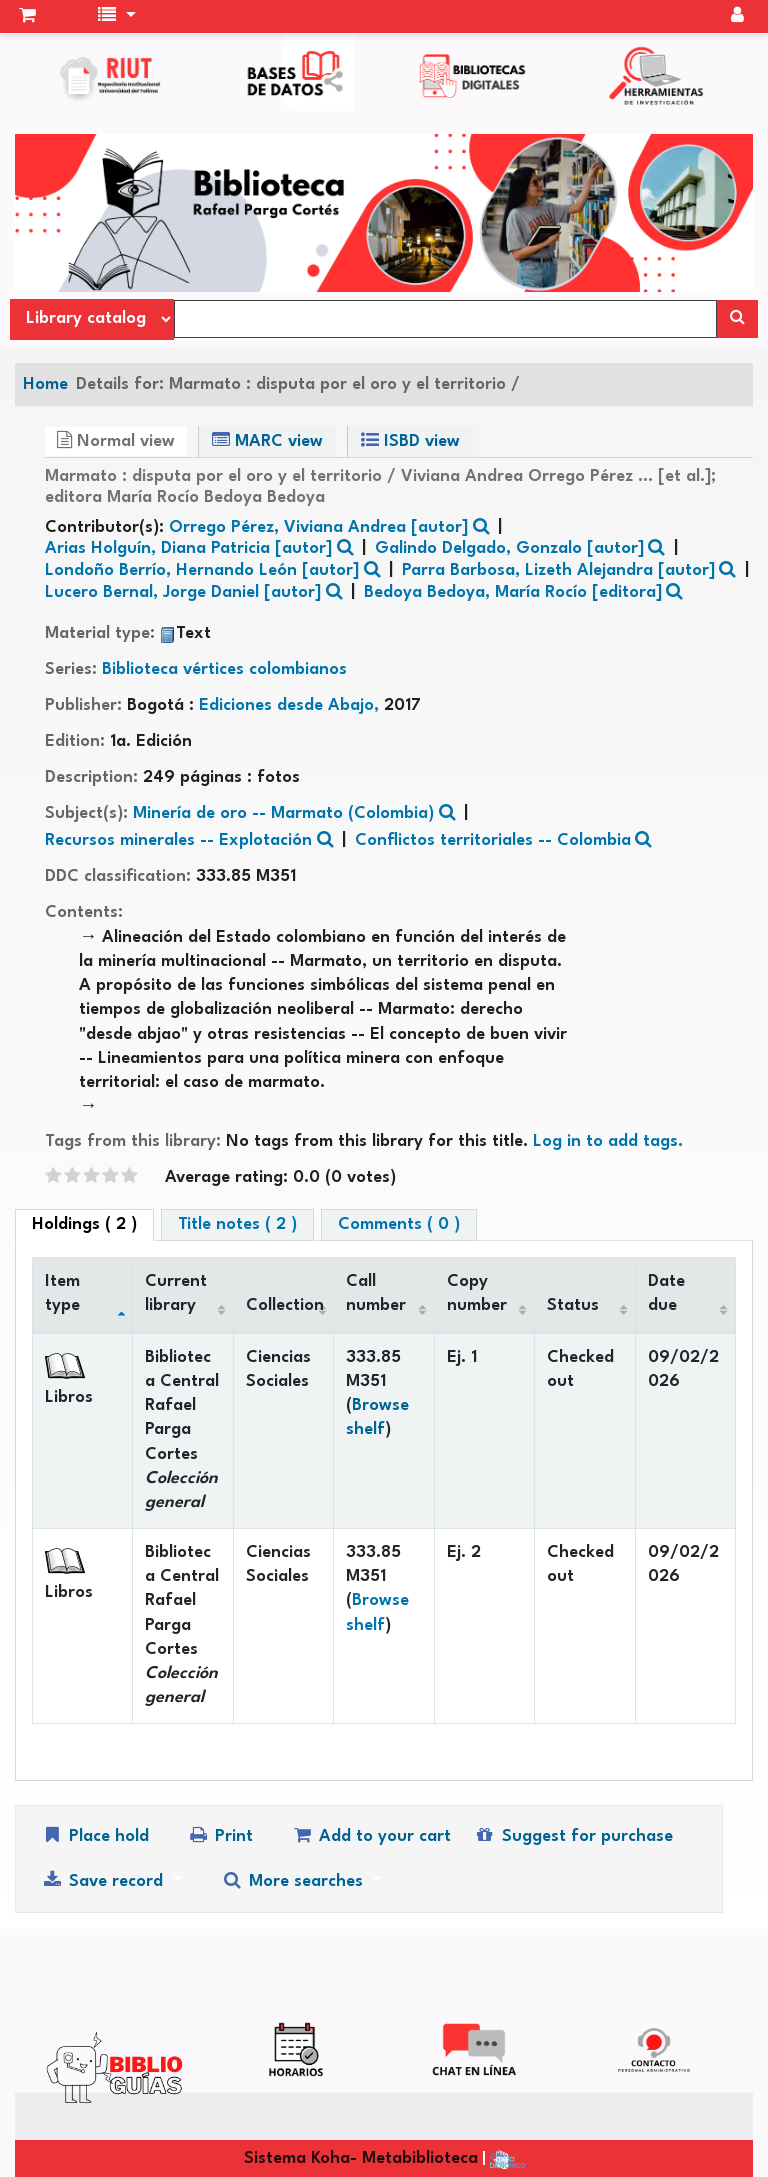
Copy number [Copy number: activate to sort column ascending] (477, 1293)
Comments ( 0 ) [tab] (399, 1224)
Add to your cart (371, 1835)
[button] (27, 17)
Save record (104, 1880)
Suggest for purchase (572, 1835)
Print (220, 1835)
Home (45, 384)
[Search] (737, 319)
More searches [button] (294, 1880)
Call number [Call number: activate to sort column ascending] (376, 1293)
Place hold (95, 1835)
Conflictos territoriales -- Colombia (493, 840)
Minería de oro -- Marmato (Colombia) (283, 813)
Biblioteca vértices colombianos (224, 669)
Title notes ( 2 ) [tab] (237, 1224)
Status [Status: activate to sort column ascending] (573, 1305)
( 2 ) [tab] (84, 1224)
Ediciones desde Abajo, (291, 705)
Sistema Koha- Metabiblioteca (361, 2158)
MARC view (267, 440)
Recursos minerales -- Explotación (178, 840)
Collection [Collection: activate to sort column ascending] (285, 1305)
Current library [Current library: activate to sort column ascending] (176, 1293)
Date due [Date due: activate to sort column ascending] (666, 1293)
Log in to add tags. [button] (608, 1141)
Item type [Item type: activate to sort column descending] (62, 1293)
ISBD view (410, 440)
